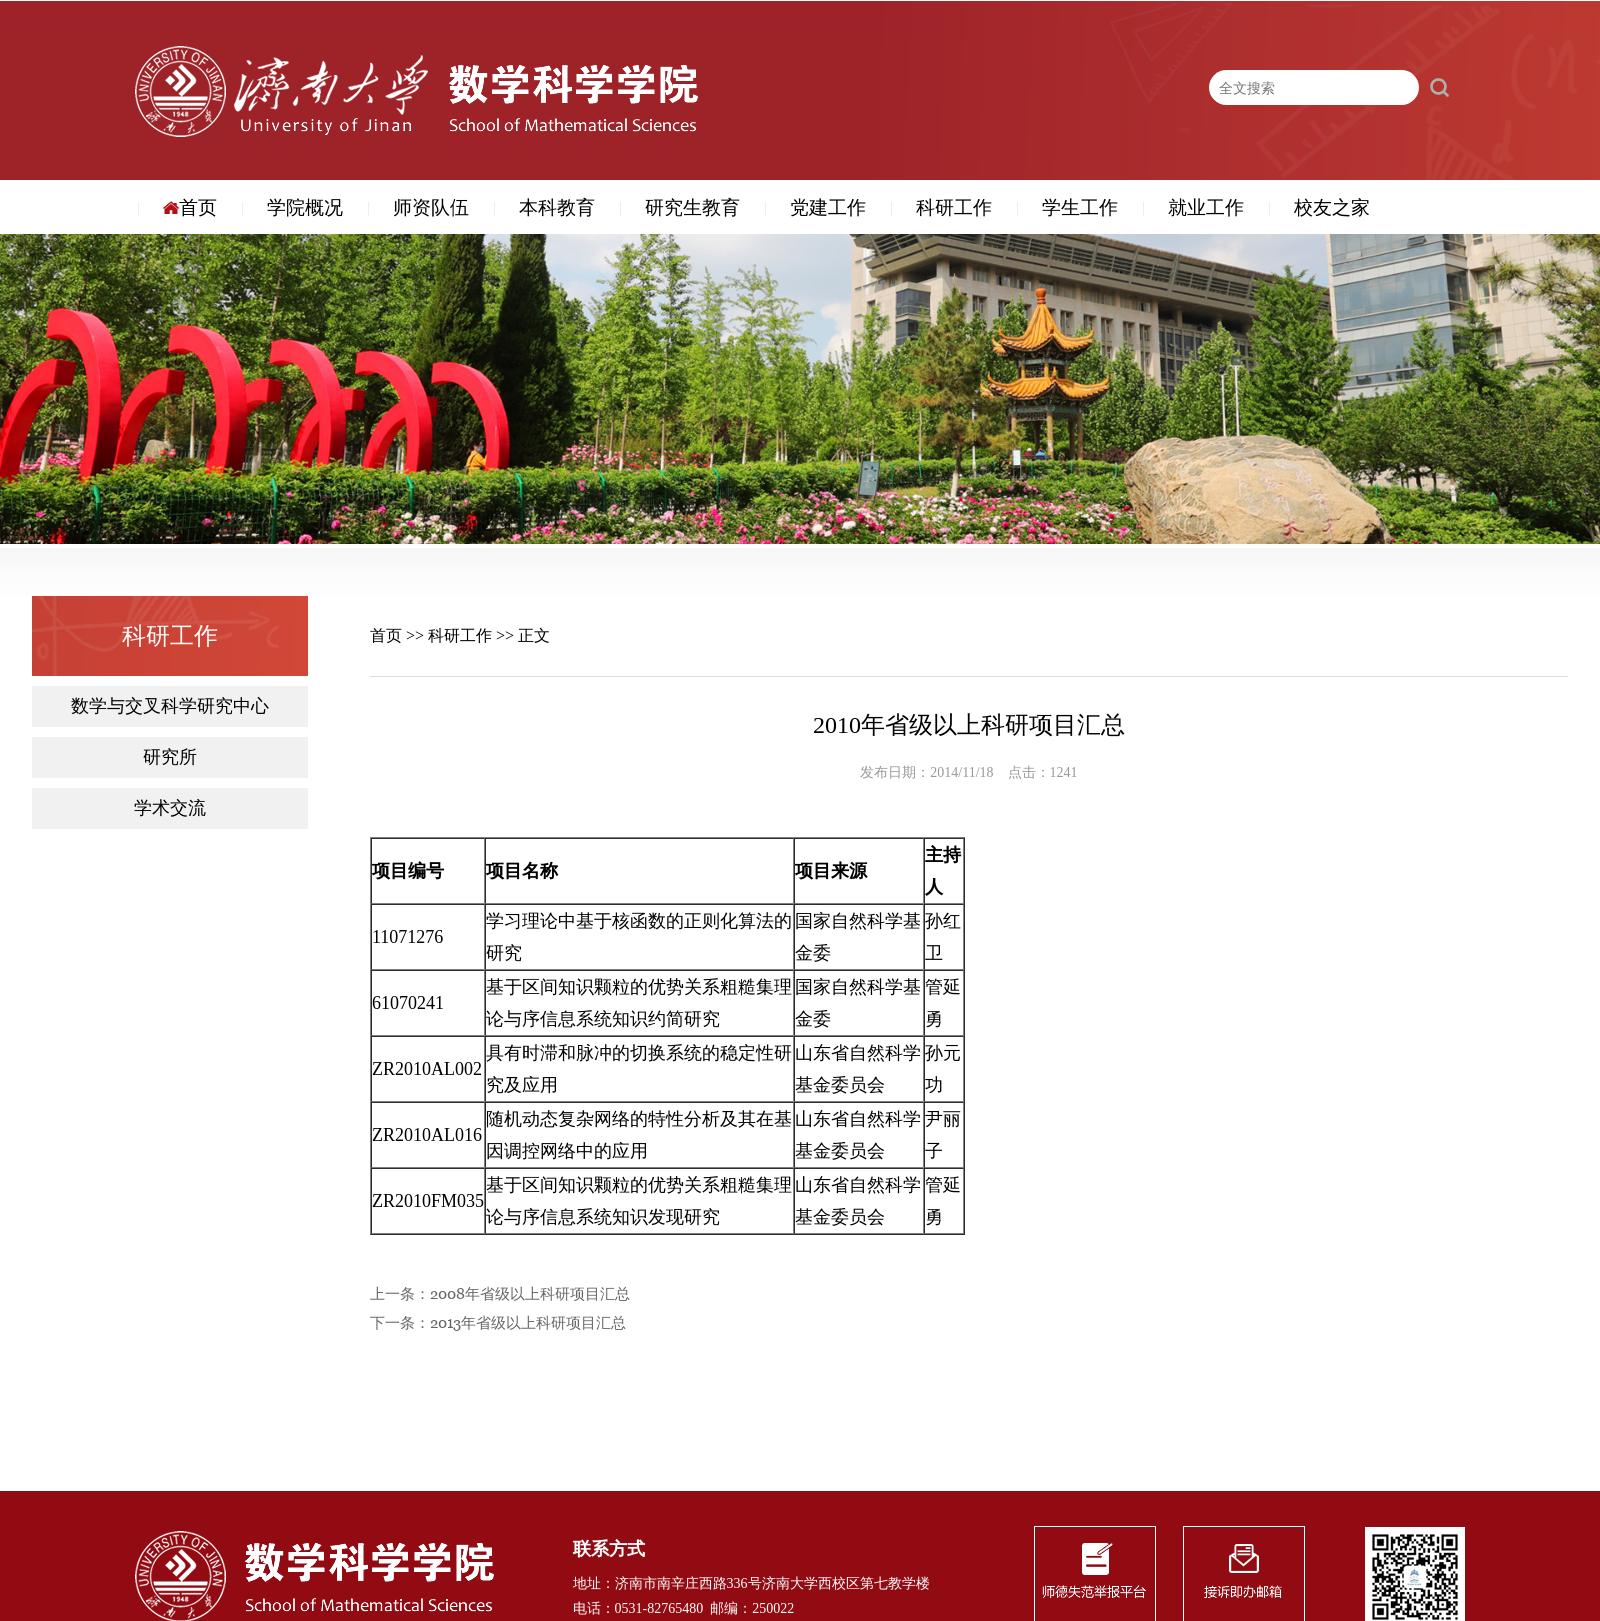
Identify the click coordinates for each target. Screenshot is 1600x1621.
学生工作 (1080, 208)
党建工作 (828, 208)
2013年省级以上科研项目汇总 (528, 1323)
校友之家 (1332, 208)
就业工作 (1206, 208)
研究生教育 (692, 208)
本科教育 (557, 208)
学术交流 (170, 808)
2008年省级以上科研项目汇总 (530, 1294)
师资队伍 (431, 208)
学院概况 (305, 208)
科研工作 (954, 208)
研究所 (170, 757)
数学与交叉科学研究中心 (170, 706)
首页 (190, 208)
